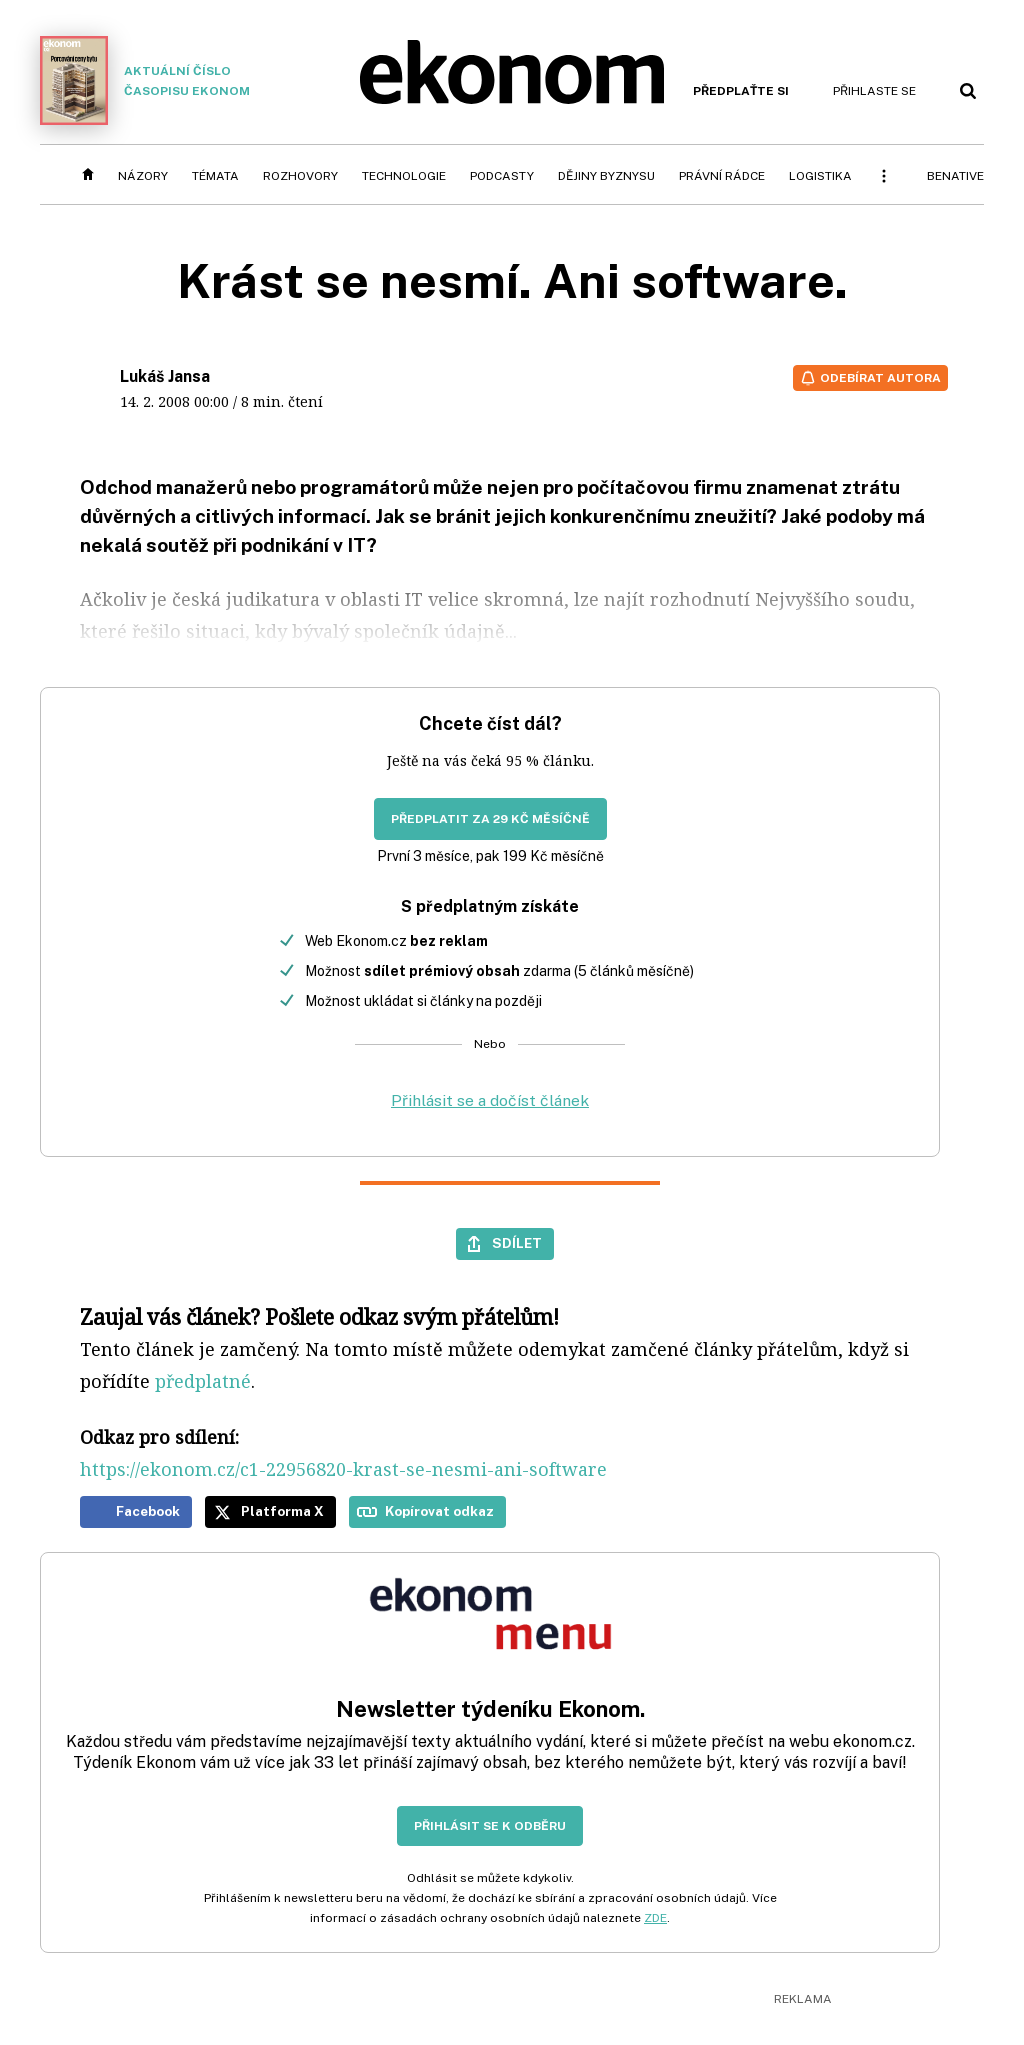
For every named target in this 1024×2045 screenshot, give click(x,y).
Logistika (820, 176)
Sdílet (517, 1243)
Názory (143, 176)
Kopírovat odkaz (439, 1511)
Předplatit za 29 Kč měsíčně (490, 819)
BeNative (955, 176)
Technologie (404, 176)
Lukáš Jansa (165, 376)
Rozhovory (300, 176)
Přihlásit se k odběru (490, 1826)
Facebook (148, 1511)
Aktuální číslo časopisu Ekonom (145, 80)
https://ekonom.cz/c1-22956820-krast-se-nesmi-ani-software (343, 1469)
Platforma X (282, 1511)
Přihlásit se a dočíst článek (490, 1100)
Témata (215, 176)
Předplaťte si (741, 91)
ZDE (655, 1918)
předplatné (203, 1381)
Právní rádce (722, 176)
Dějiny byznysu (606, 176)
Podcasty (502, 176)
